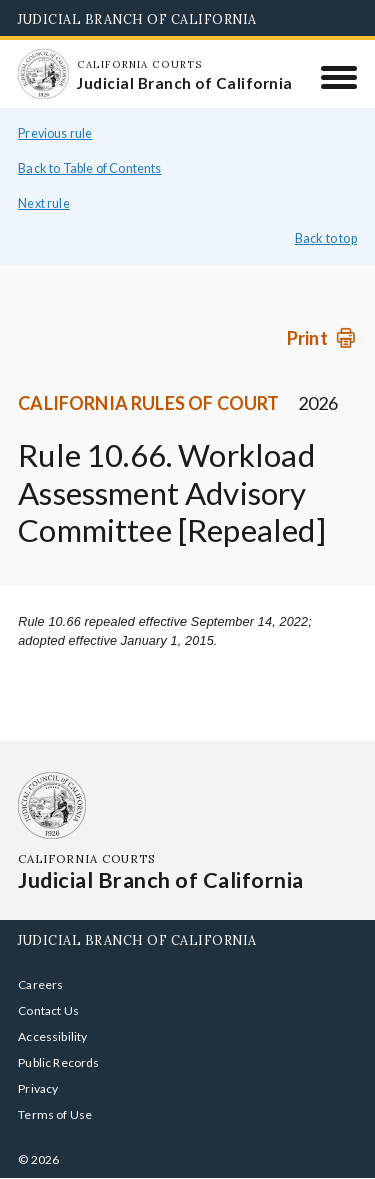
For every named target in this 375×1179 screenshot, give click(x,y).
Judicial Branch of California (137, 19)
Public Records (59, 1062)
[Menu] (339, 77)
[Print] (322, 338)
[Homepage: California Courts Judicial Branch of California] (43, 74)
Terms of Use (55, 1114)
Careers (40, 984)
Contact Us (48, 1010)
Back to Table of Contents (90, 168)
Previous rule (55, 133)
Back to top (326, 238)
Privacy (38, 1088)
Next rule (44, 203)
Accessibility (52, 1036)
